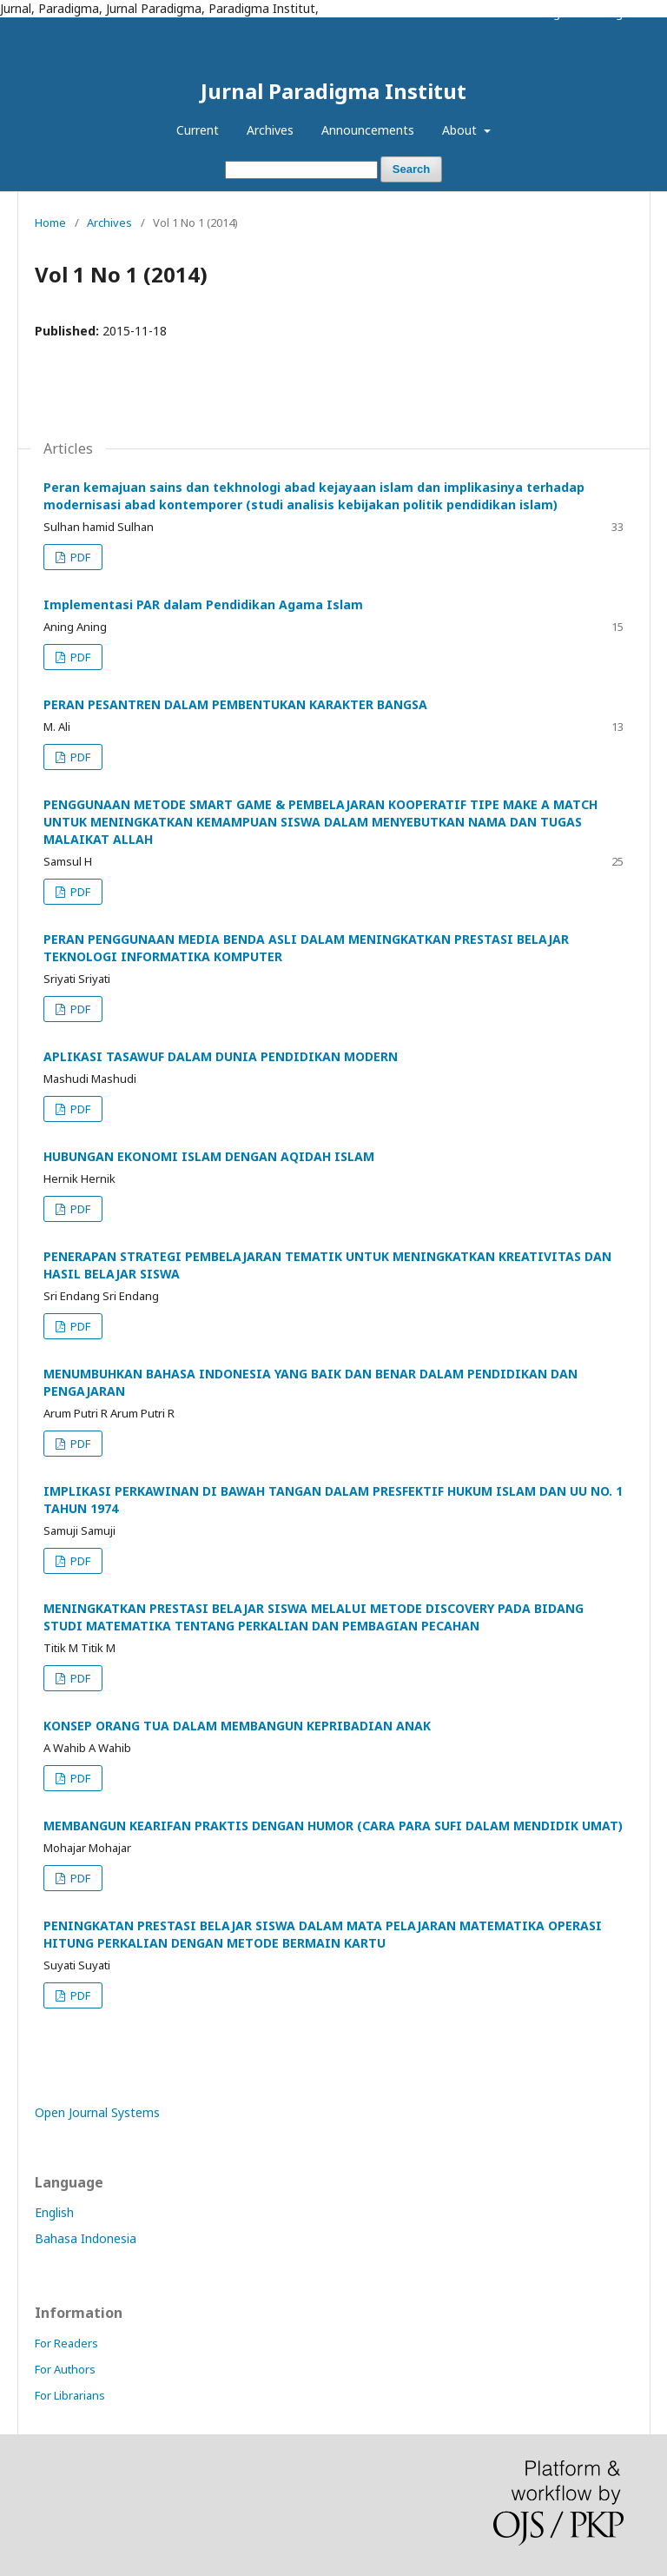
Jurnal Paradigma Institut (333, 90)
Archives (270, 130)
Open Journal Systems (97, 2112)
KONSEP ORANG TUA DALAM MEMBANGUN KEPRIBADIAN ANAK (237, 1725)
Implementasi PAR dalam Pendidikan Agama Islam (203, 604)
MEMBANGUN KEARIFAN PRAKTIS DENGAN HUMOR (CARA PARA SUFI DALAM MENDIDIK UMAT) (333, 1825)
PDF (79, 557)
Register (561, 13)
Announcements (367, 130)
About (461, 130)
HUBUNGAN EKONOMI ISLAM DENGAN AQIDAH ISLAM (208, 1156)
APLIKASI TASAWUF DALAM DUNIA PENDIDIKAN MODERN (220, 1056)
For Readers (66, 2343)
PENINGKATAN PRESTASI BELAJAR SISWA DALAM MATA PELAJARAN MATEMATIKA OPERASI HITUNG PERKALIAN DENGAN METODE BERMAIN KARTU (322, 1934)
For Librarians (70, 2395)
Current (197, 130)
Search (411, 169)
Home (50, 222)
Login (618, 13)
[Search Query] (301, 170)
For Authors (65, 2369)
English (54, 2212)
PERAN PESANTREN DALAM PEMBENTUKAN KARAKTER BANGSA (235, 704)
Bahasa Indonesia (85, 2238)
